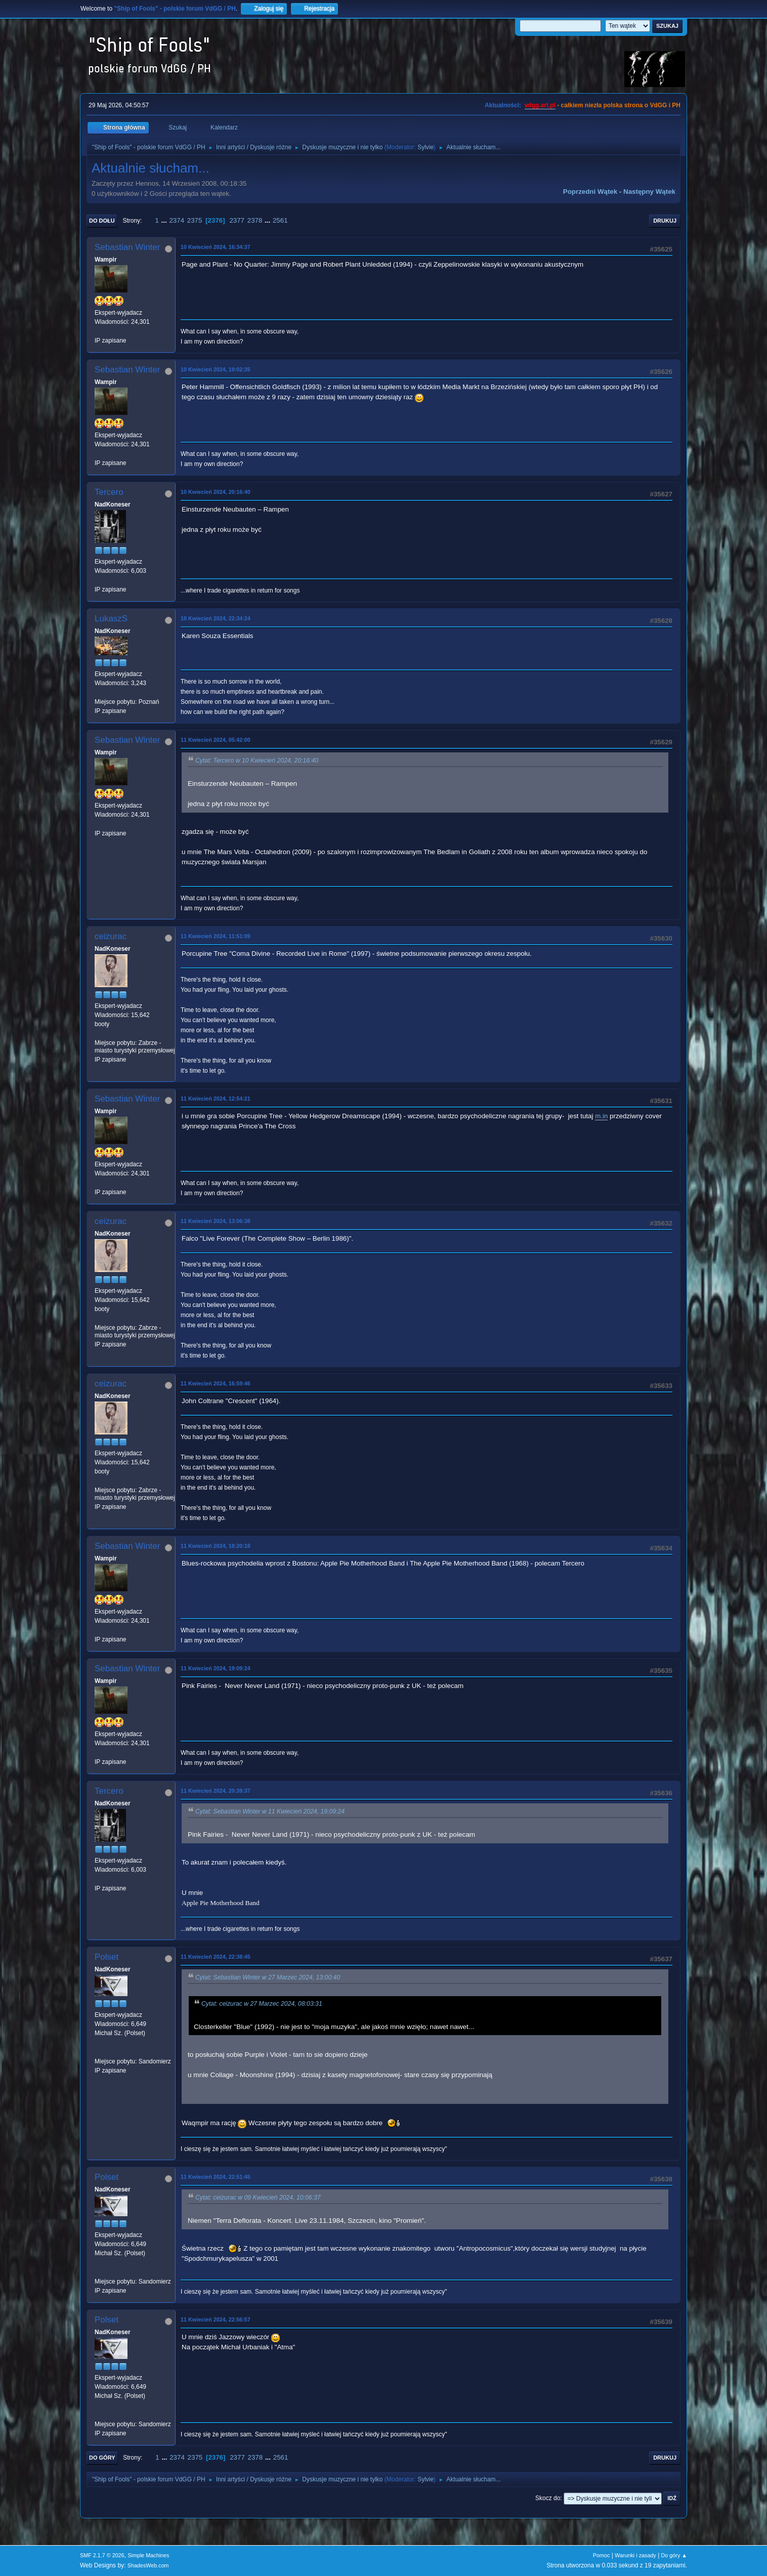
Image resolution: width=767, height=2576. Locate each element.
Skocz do (547, 2498)
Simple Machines (148, 2555)
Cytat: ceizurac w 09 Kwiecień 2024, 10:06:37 (258, 2197)
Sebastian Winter (127, 247)
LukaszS (111, 618)
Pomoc (601, 2555)
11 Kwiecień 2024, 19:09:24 (215, 1668)
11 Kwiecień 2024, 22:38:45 (215, 1957)
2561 (280, 220)
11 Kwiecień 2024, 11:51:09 (215, 936)
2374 (176, 220)
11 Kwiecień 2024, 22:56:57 (215, 2319)
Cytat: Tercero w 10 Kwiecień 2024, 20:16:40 (256, 760)
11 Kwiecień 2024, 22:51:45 (215, 2177)
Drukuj (664, 221)
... (165, 220)
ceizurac (110, 936)
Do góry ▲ (674, 2555)
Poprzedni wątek (590, 191)
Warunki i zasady (635, 2555)
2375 (194, 220)
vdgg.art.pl (540, 105)
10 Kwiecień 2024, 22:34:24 (215, 618)
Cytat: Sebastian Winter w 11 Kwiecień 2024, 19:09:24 (270, 1811)
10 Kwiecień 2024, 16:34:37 (215, 247)
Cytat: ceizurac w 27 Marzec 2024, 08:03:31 (261, 2003)
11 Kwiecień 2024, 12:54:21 (215, 1098)
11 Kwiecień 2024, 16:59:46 (215, 1383)
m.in (601, 1116)
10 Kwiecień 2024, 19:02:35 (215, 369)
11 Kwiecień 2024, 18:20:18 (215, 1546)
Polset (106, 1957)
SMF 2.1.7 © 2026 (102, 2555)
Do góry (102, 2458)
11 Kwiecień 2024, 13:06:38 (215, 1221)
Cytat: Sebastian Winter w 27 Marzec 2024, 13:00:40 (267, 1977)
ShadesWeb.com (148, 2565)
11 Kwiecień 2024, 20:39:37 (215, 1791)
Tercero (109, 492)
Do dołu (102, 221)
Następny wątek (649, 191)
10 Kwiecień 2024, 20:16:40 (215, 492)
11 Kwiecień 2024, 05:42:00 (215, 740)
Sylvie (425, 147)
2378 (255, 220)
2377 (236, 220)
